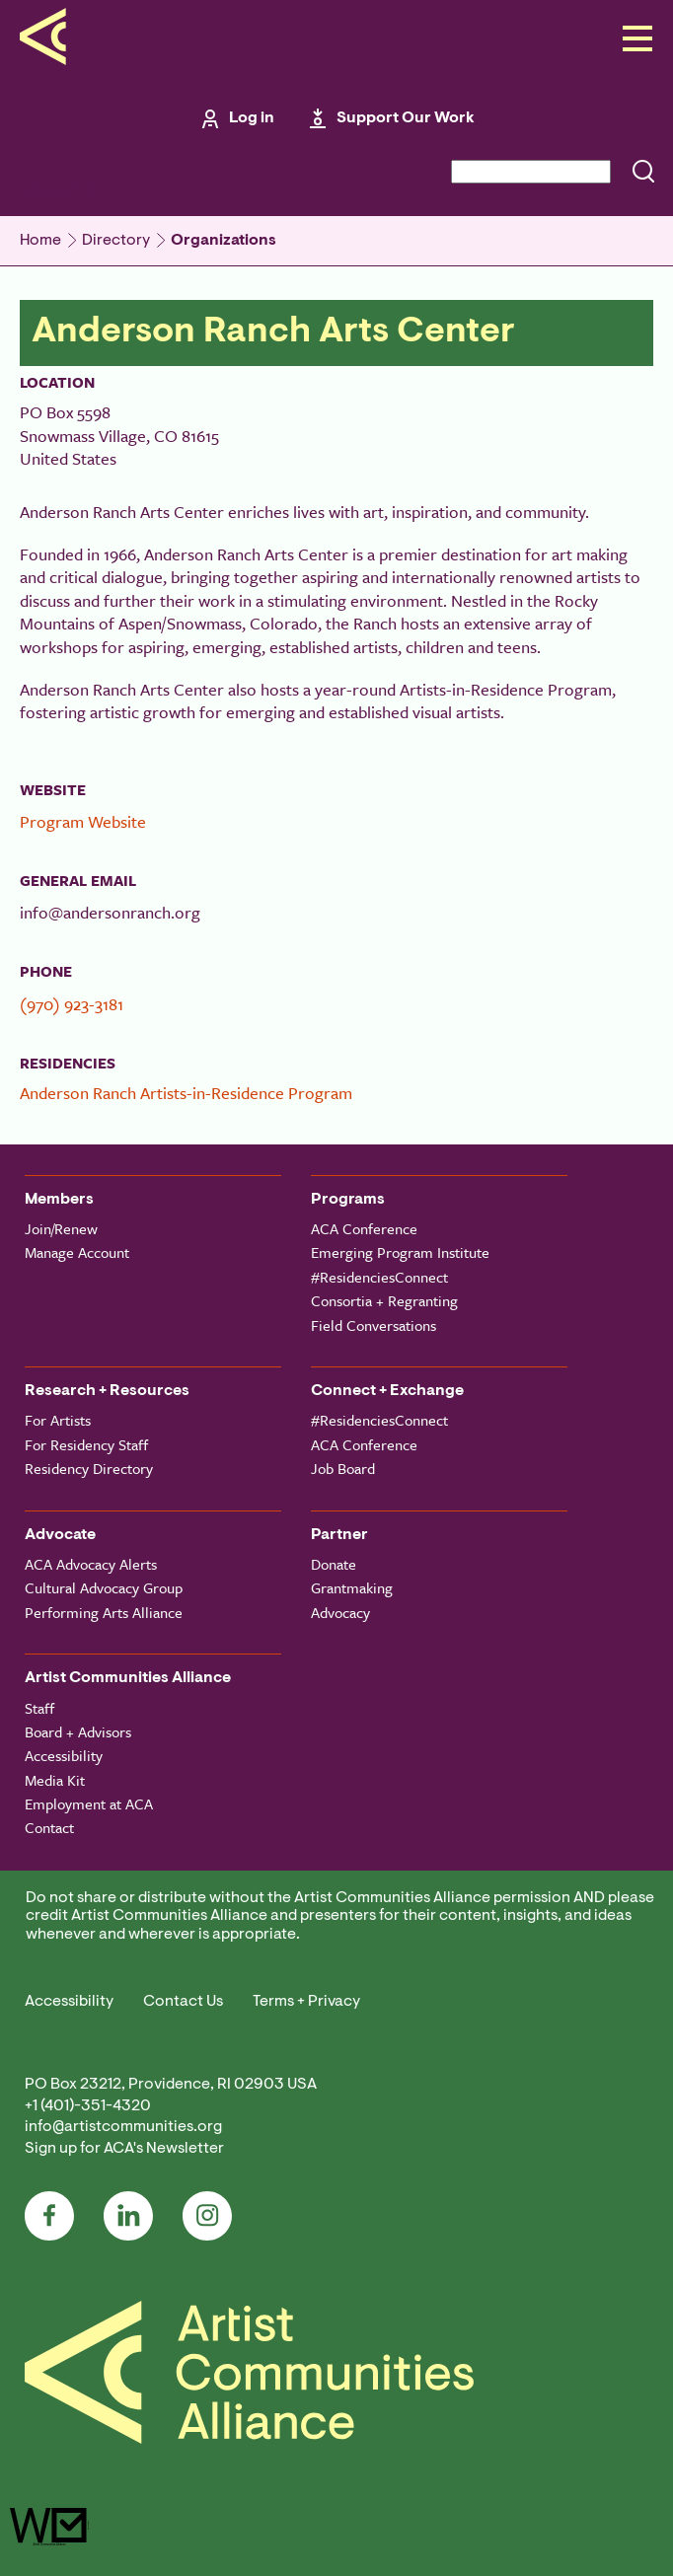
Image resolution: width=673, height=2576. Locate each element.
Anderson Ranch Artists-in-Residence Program (186, 1092)
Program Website (83, 821)
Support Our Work (405, 118)
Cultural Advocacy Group (104, 1587)
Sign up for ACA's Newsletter (124, 2149)
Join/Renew (61, 1228)
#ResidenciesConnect (379, 1277)
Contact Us (183, 2002)
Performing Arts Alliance (104, 1612)
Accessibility (64, 1755)
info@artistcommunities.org (123, 2127)
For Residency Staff (86, 1444)
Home (40, 241)
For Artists (58, 1420)
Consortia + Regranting (384, 1300)
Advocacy (340, 1612)
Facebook (49, 2216)
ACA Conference (364, 1228)
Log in (251, 118)
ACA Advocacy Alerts (91, 1564)
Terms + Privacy (306, 2002)
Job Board (343, 1468)
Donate (333, 1564)
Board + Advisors (78, 1731)
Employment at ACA (89, 1803)
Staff (39, 1708)
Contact (49, 1827)
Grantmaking (352, 1587)
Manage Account (77, 1252)
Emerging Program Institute (400, 1252)
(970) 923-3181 (71, 1004)
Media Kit (55, 1780)
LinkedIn (128, 2216)
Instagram (207, 2216)
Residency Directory (89, 1468)
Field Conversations (373, 1325)
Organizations (223, 241)
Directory (116, 241)
